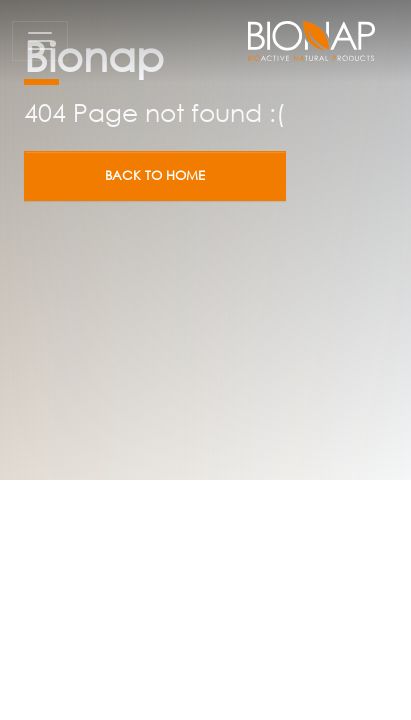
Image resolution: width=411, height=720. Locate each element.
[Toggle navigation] (40, 41)
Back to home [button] (155, 175)
